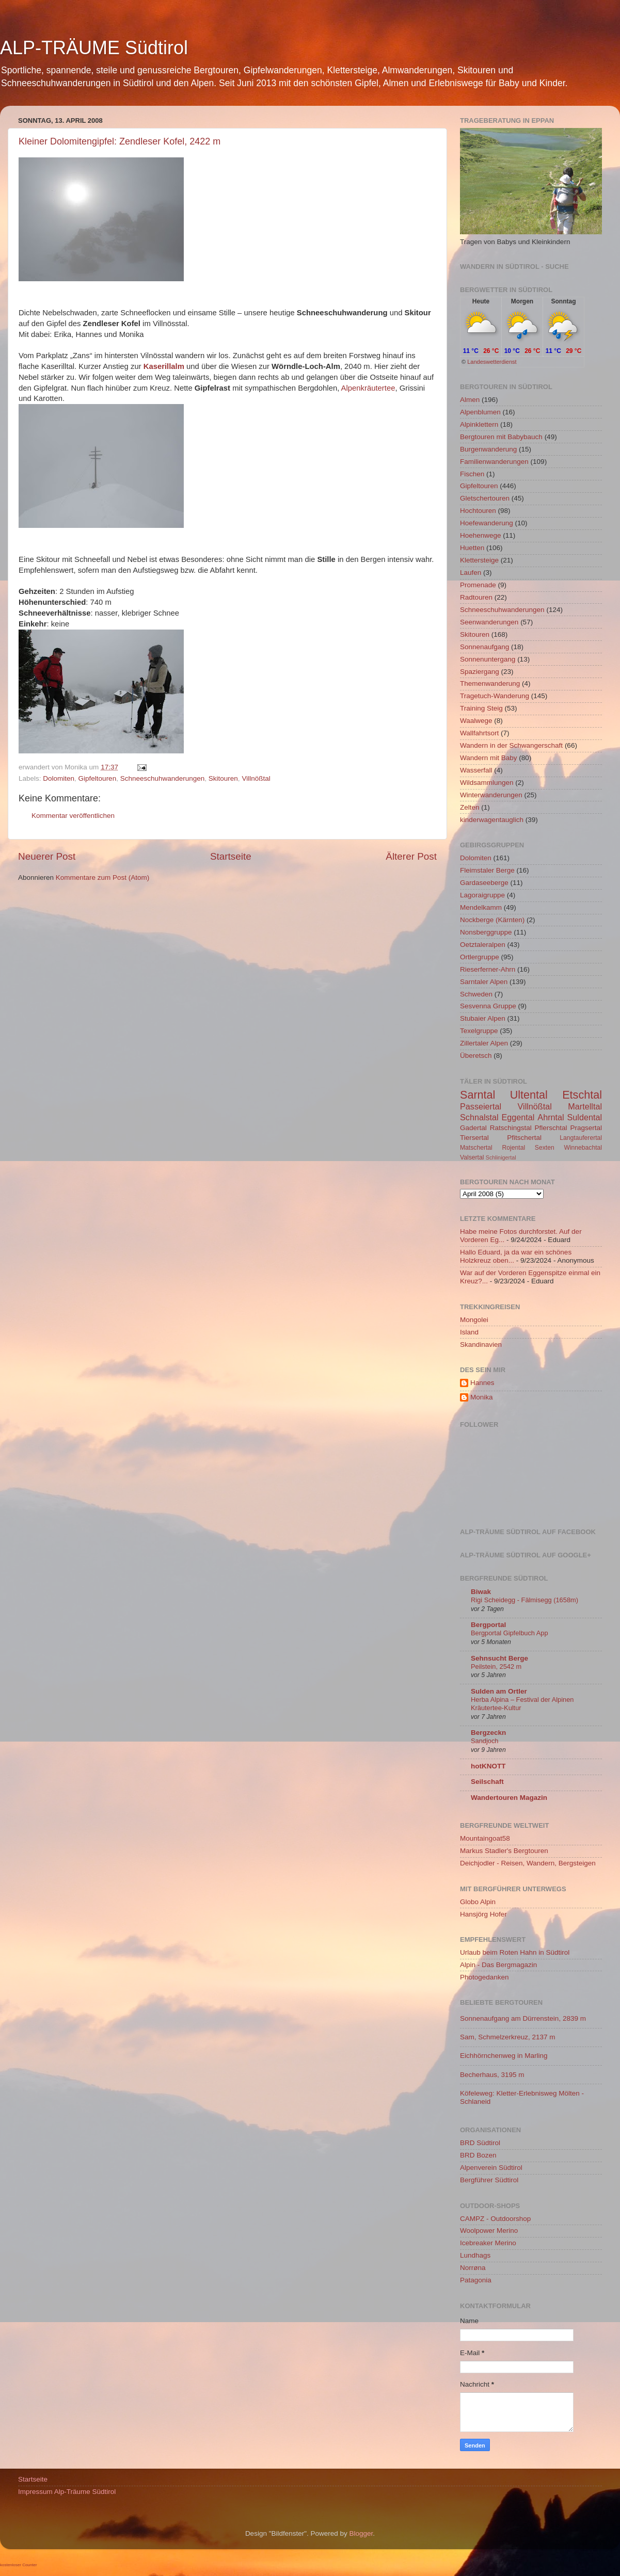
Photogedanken (484, 1977)
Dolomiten (58, 778)
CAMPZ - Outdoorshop (495, 2219)
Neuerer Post (46, 856)
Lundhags (475, 2255)
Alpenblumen (480, 412)
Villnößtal (256, 778)
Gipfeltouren (97, 778)
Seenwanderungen (489, 622)
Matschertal (476, 1147)
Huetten (472, 548)
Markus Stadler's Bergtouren (504, 1851)
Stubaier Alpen (482, 1018)
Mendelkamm (481, 907)
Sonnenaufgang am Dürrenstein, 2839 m (523, 2018)
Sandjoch (484, 1741)
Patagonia (475, 2280)
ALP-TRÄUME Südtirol (94, 47)
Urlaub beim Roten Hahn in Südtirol (514, 1952)
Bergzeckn (488, 1732)
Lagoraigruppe (482, 895)
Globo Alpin (478, 1902)
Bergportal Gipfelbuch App (509, 1633)
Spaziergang (479, 671)
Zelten (470, 807)
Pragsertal (586, 1128)
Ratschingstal (511, 1128)
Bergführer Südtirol (489, 2180)
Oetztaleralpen (482, 944)
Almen (470, 400)
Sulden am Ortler (499, 1691)
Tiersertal (474, 1137)
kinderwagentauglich (491, 820)
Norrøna (473, 2268)
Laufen (470, 572)
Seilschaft (487, 1781)
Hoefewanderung (486, 523)
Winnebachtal (583, 1147)
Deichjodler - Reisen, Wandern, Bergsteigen (528, 1863)
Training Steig (481, 708)
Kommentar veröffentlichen (73, 815)
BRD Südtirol (480, 2143)
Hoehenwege (480, 535)
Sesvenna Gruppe (488, 1006)
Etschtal (582, 1094)
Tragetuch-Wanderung (494, 696)
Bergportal (488, 1625)
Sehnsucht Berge (499, 1658)
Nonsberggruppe (486, 932)
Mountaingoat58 (485, 1838)
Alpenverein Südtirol (491, 2167)
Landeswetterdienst (491, 362)
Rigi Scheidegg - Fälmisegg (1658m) (524, 1600)
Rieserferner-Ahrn (487, 969)
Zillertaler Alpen (484, 1043)
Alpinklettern (479, 424)
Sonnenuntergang (487, 659)
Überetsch (476, 1055)
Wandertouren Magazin (509, 1797)
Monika (481, 1397)
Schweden (476, 994)
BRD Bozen (478, 2155)
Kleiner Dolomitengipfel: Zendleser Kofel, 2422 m (119, 141)
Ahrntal (550, 1117)
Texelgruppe (479, 1031)
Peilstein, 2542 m (496, 1666)
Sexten (544, 1147)
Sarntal (477, 1094)
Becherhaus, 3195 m (492, 2075)
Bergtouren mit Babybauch (501, 437)
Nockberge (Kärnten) (492, 920)
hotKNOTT (488, 1766)
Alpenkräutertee (368, 388)
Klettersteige (479, 560)
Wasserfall (476, 770)
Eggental (518, 1117)
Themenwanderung (490, 683)
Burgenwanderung (488, 449)
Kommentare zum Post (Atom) (103, 877)
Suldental (584, 1117)
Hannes (482, 1383)
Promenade (478, 585)
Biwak (481, 1592)
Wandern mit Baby (488, 758)
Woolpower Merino (489, 2230)
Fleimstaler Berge (487, 870)
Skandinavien (481, 1344)
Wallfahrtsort (479, 733)
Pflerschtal (551, 1128)
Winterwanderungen (491, 795)
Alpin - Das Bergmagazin (498, 1965)
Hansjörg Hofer (483, 1914)
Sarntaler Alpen (483, 982)
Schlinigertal (501, 1157)
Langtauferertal (581, 1137)
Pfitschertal (524, 1137)
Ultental (529, 1094)
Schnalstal (479, 1117)
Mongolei (474, 1320)
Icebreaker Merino (488, 2243)
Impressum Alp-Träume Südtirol (67, 2492)
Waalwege (476, 721)
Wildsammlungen (487, 782)
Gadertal (473, 1128)
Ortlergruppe (479, 957)
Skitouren (223, 778)
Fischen (472, 474)
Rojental (514, 1147)
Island (469, 1332)
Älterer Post (411, 856)
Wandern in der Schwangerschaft (511, 745)
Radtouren (476, 597)
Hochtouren (478, 510)
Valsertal (472, 1157)
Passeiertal (480, 1106)
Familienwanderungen (494, 461)
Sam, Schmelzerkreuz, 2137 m (507, 2037)
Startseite (230, 856)
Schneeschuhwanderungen (162, 778)
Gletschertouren (485, 498)
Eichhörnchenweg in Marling (504, 2055)
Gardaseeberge (484, 883)
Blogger (361, 2533)
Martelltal (585, 1106)
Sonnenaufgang (484, 647)
